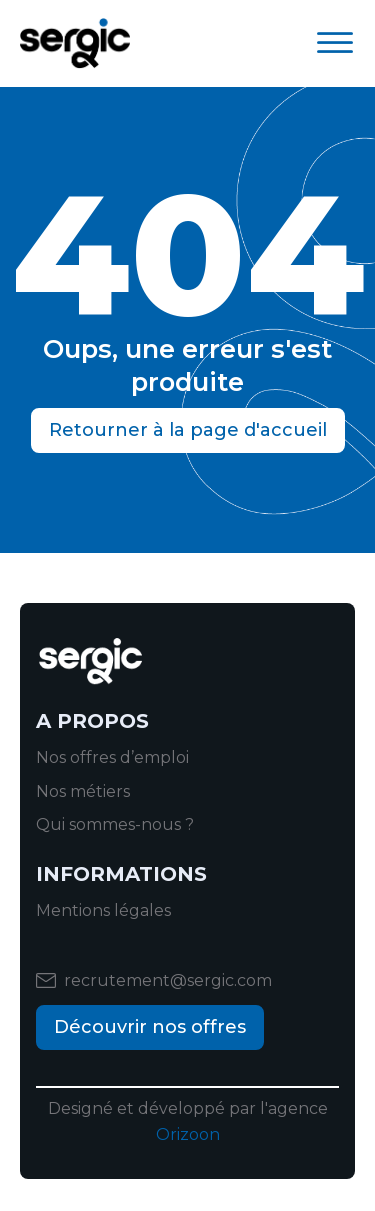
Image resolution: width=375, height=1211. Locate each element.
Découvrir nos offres (150, 1027)
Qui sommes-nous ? (115, 824)
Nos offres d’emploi (112, 757)
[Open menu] (335, 43)
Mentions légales (103, 910)
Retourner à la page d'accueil (188, 430)
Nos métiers (83, 791)
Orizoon (188, 1134)
